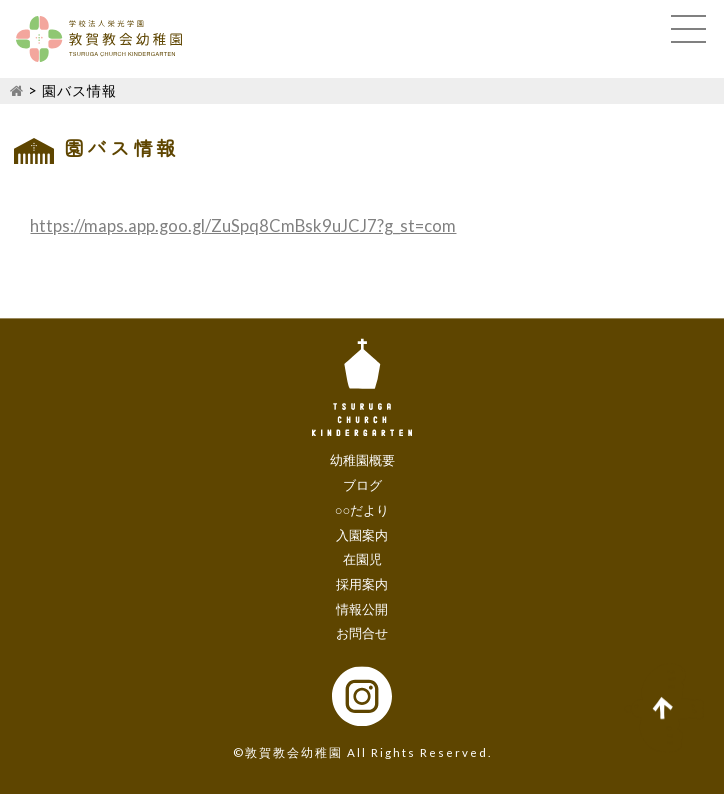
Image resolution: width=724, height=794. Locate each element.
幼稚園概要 (362, 461)
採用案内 (362, 584)
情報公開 (362, 609)
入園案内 (362, 535)
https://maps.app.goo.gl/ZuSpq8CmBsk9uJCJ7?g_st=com (243, 226)
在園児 (362, 560)
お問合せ (362, 634)
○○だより (362, 510)
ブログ (362, 485)
